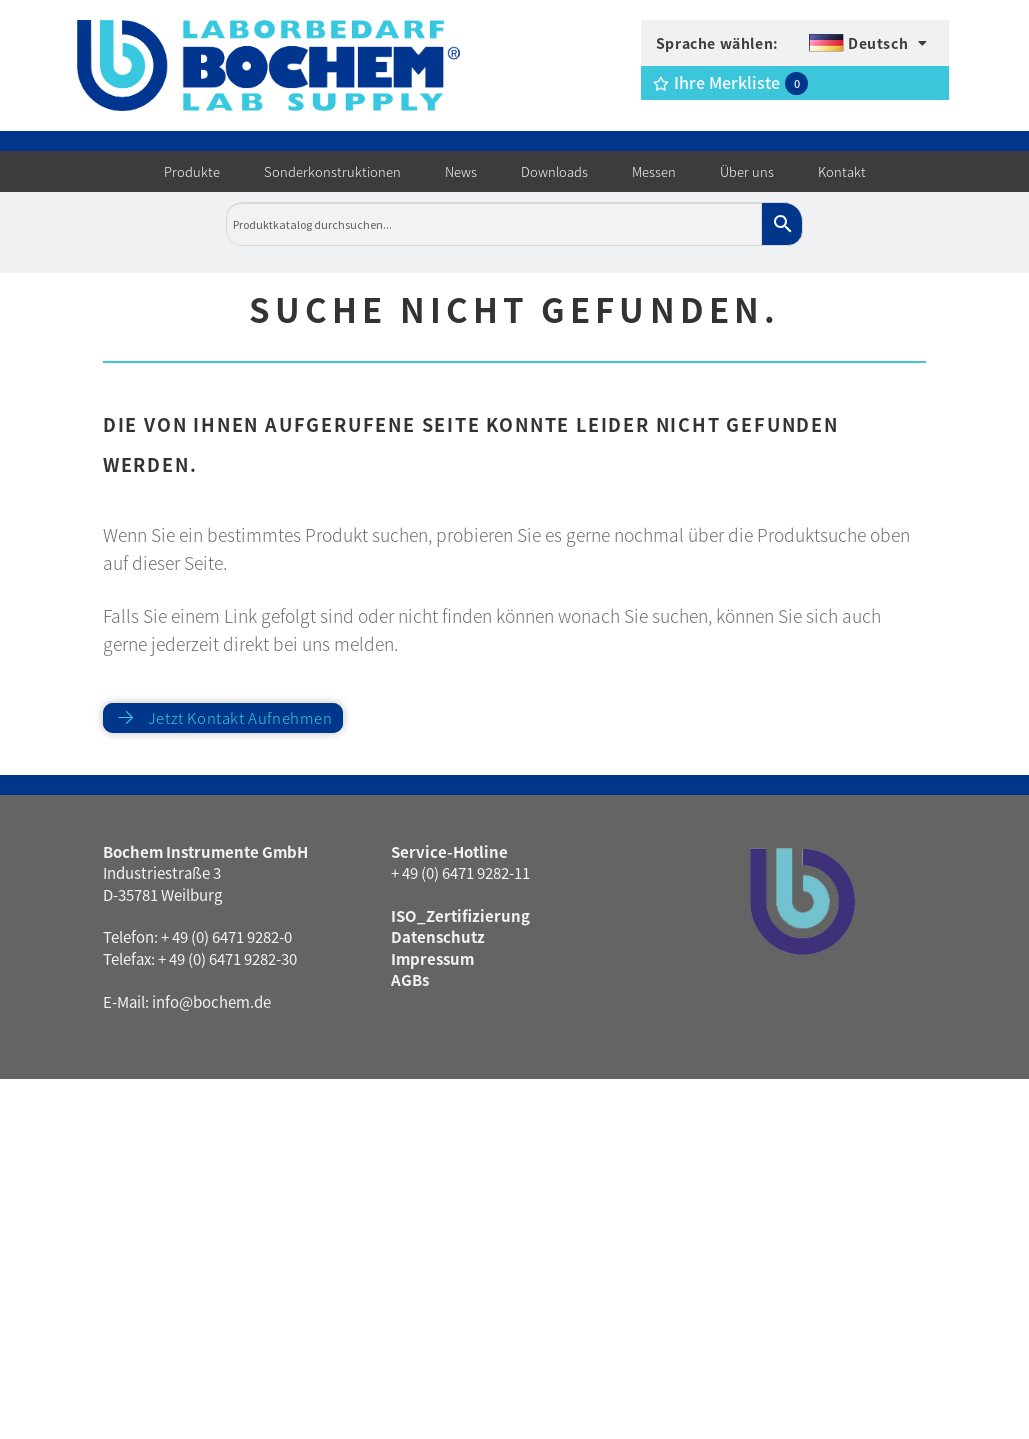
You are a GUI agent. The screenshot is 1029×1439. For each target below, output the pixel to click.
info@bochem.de (211, 1001)
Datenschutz (438, 936)
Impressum (432, 958)
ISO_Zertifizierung (460, 915)
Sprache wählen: (717, 43)
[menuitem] (868, 43)
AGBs (410, 979)
